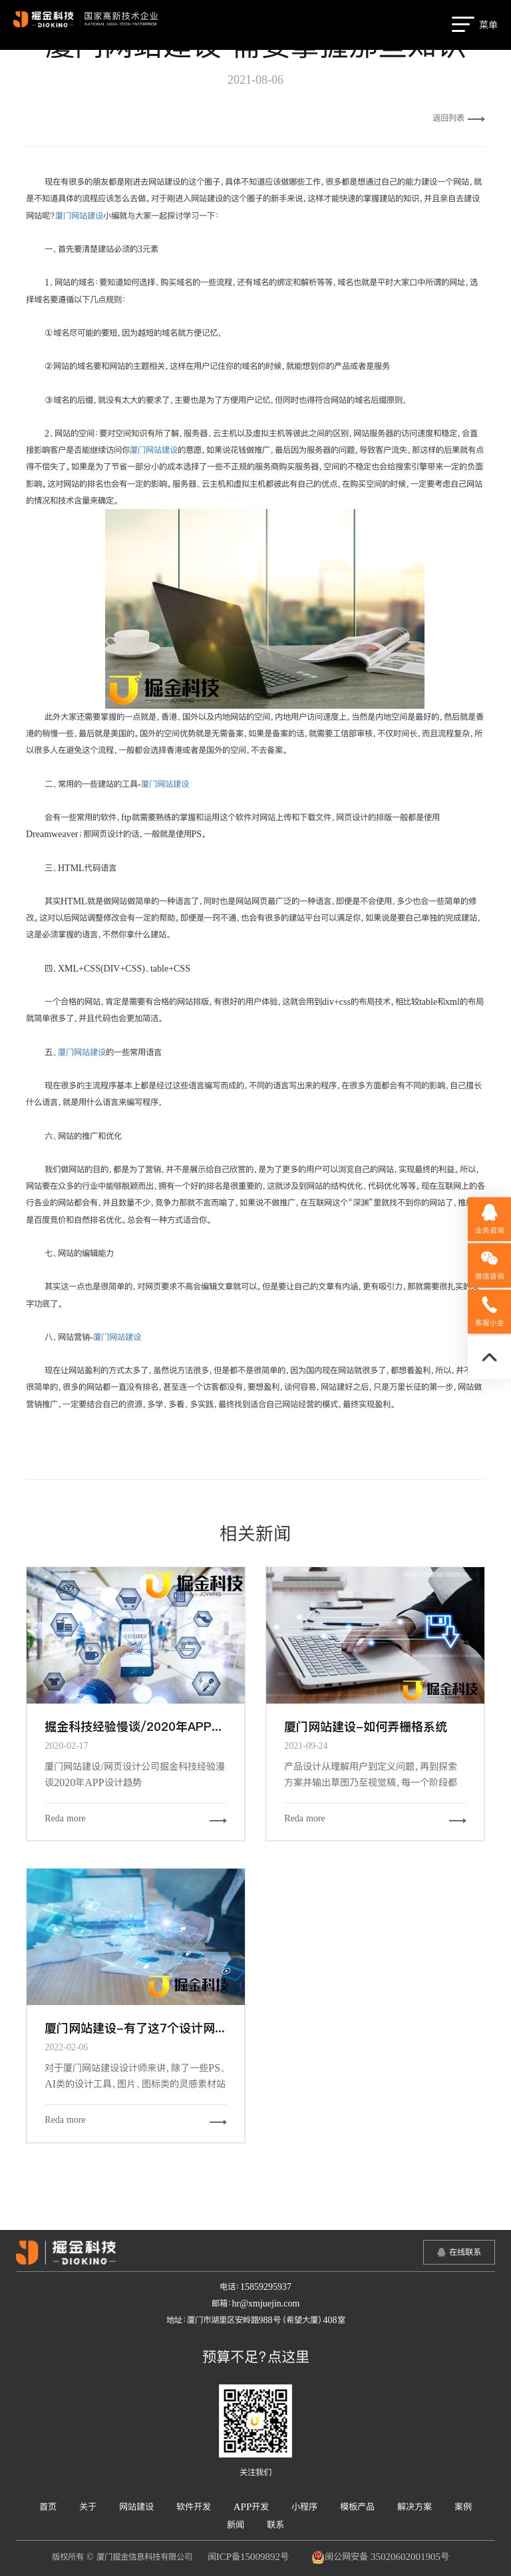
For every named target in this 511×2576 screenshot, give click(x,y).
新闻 (235, 2524)
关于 (87, 2506)
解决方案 (414, 2506)
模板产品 (357, 2506)
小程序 (304, 2506)
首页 (48, 2506)
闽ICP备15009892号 (248, 2556)
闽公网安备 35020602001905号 (380, 2557)
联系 (275, 2524)
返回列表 (458, 117)
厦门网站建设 (79, 215)
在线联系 (465, 2252)
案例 (463, 2506)
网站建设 (136, 2506)
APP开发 (251, 2506)
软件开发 (193, 2506)
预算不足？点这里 (255, 2356)
